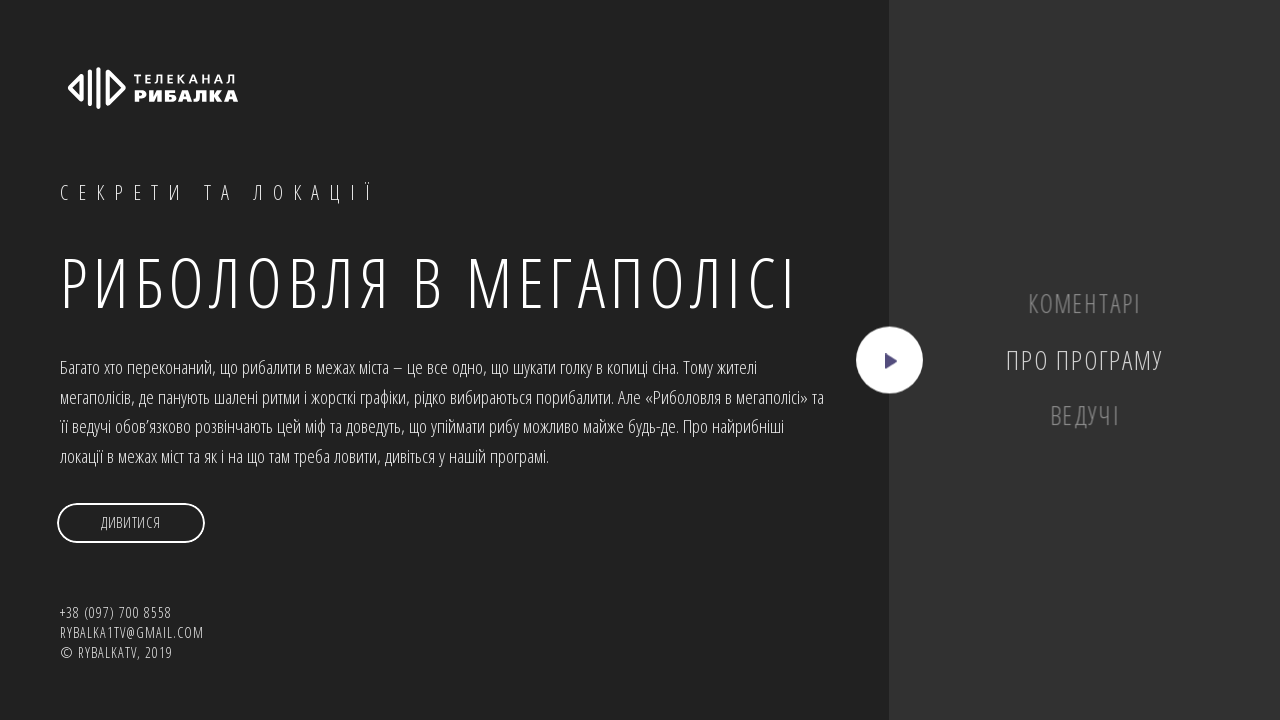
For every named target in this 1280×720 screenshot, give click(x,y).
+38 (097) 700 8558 (116, 612)
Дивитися (131, 522)
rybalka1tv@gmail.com (132, 632)
